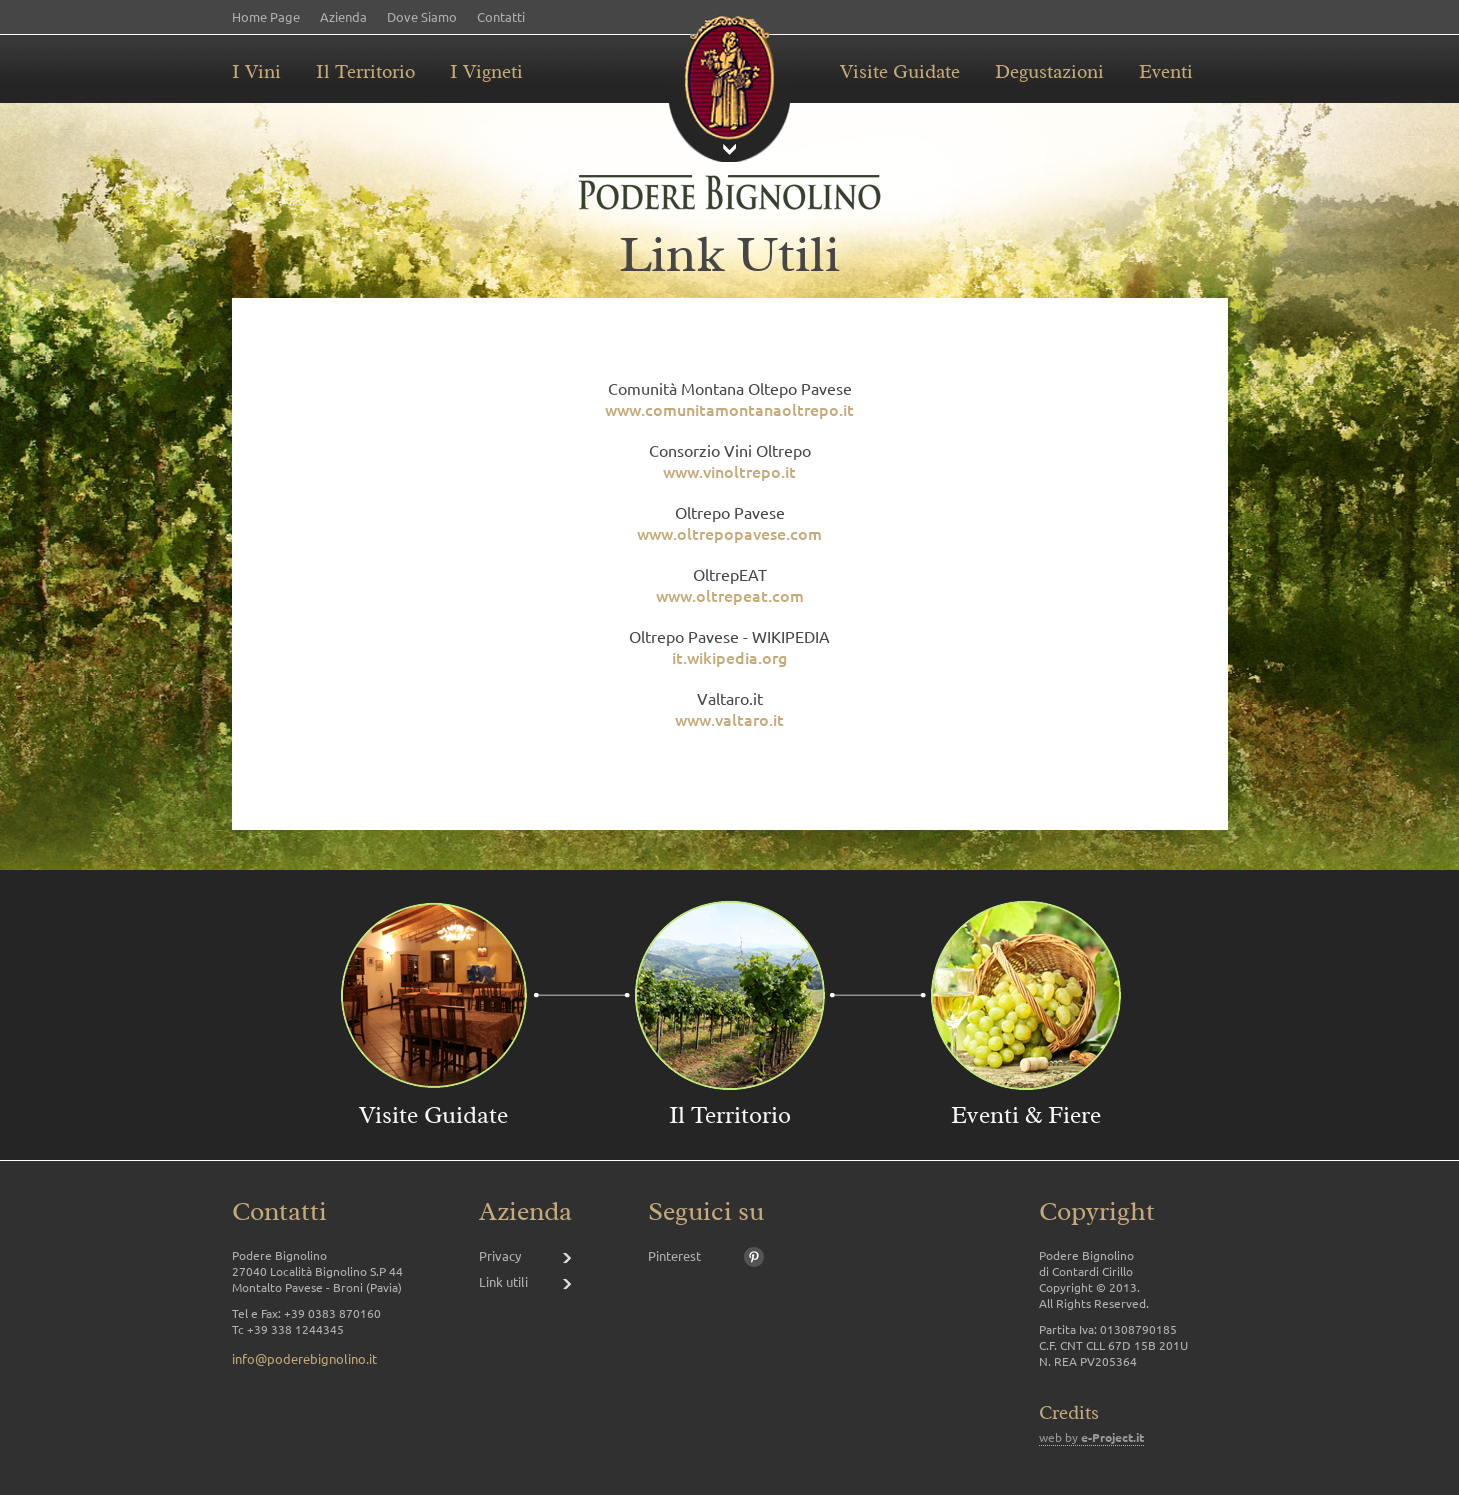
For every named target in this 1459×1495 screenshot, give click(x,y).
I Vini (256, 72)
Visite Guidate (900, 72)
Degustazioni (1049, 72)
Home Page (266, 16)
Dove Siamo (422, 16)
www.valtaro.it (729, 719)
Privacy (500, 1255)
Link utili (503, 1281)
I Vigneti (486, 72)
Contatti (501, 16)
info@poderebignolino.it (304, 1358)
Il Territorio (365, 72)
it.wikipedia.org (729, 657)
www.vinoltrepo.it (729, 471)
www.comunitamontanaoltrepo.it (729, 409)
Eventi (1166, 72)
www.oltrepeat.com (730, 595)
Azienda (343, 16)
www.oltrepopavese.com (729, 533)
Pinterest (674, 1255)
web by (1091, 1437)
